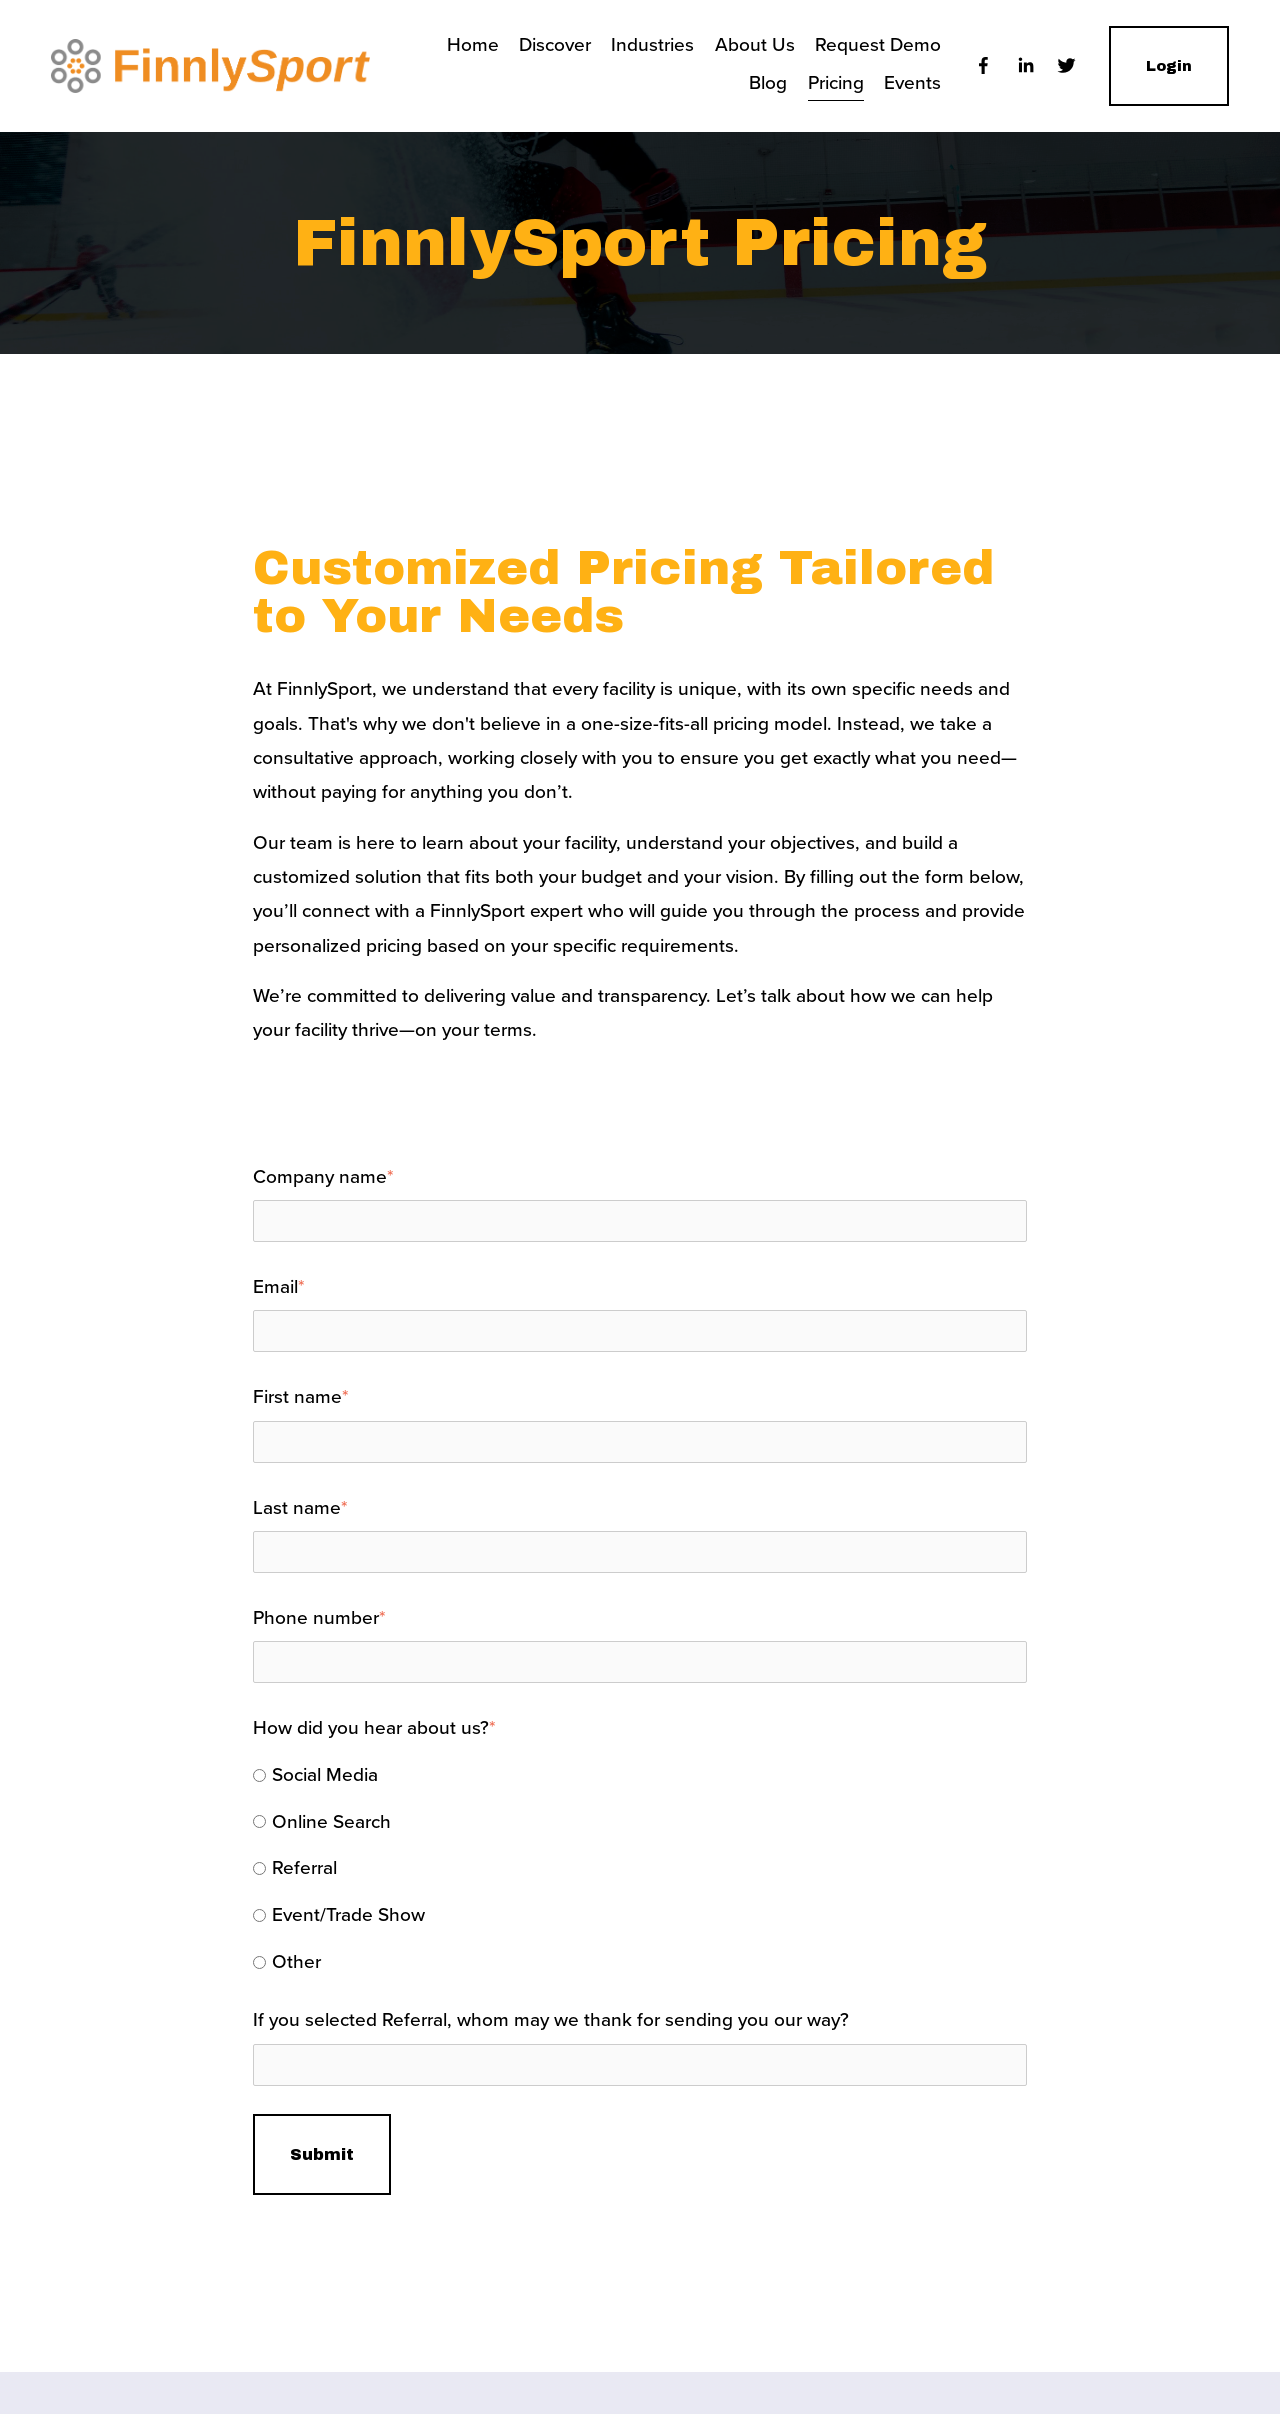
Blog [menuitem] (768, 82)
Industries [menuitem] (652, 44)
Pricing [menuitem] (836, 82)
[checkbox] (640, 1869)
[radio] (640, 1776)
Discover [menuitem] (555, 44)
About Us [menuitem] (755, 44)
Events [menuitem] (912, 82)
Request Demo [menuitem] (878, 44)
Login (1169, 66)
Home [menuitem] (473, 44)
